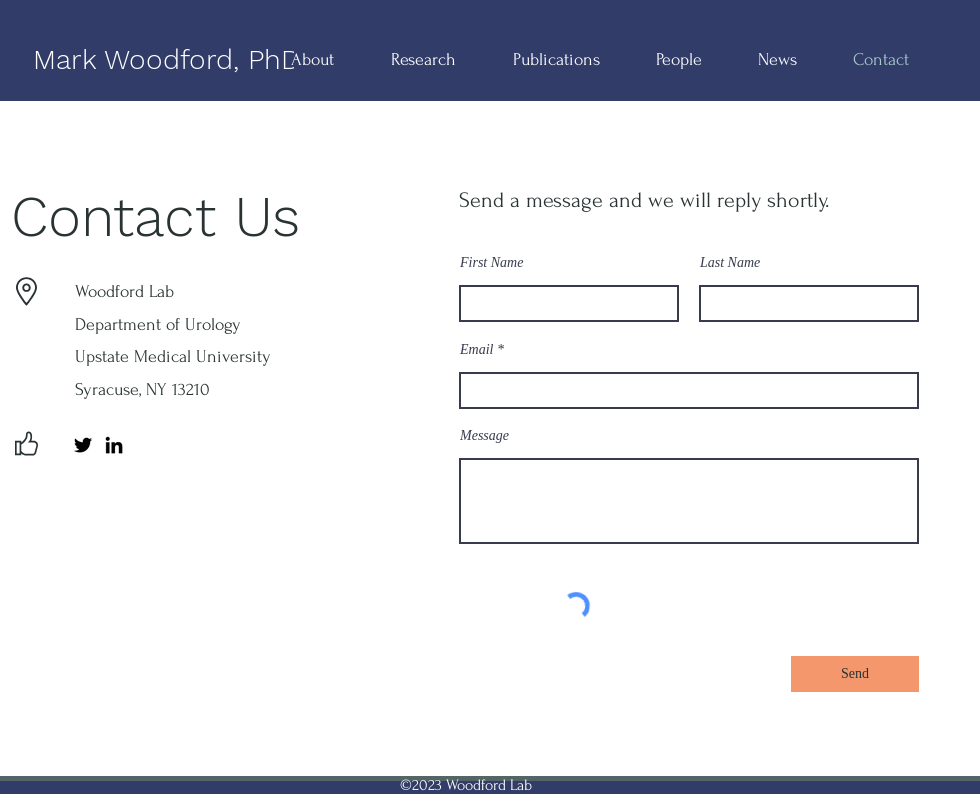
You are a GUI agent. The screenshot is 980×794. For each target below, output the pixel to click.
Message (484, 436)
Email (476, 350)
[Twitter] (83, 445)
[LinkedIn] (114, 445)
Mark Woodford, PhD (167, 59)
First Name (491, 263)
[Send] (855, 674)
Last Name (730, 263)
